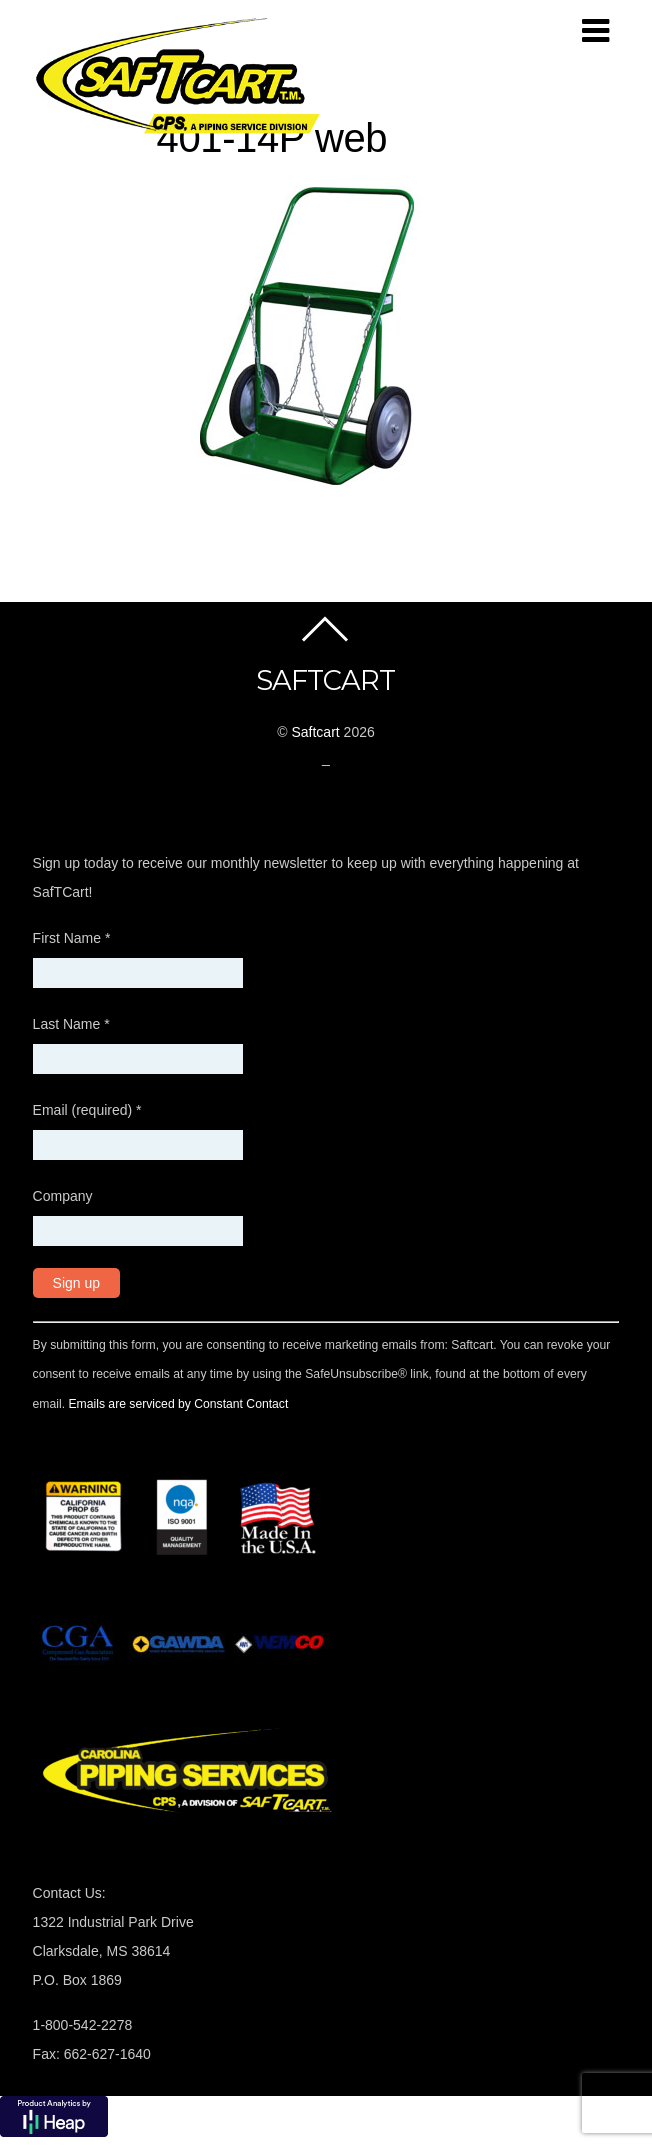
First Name (72, 938)
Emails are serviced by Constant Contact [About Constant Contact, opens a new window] (178, 1404)
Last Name (71, 1024)
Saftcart (315, 732)
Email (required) (87, 1110)
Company (63, 1196)
